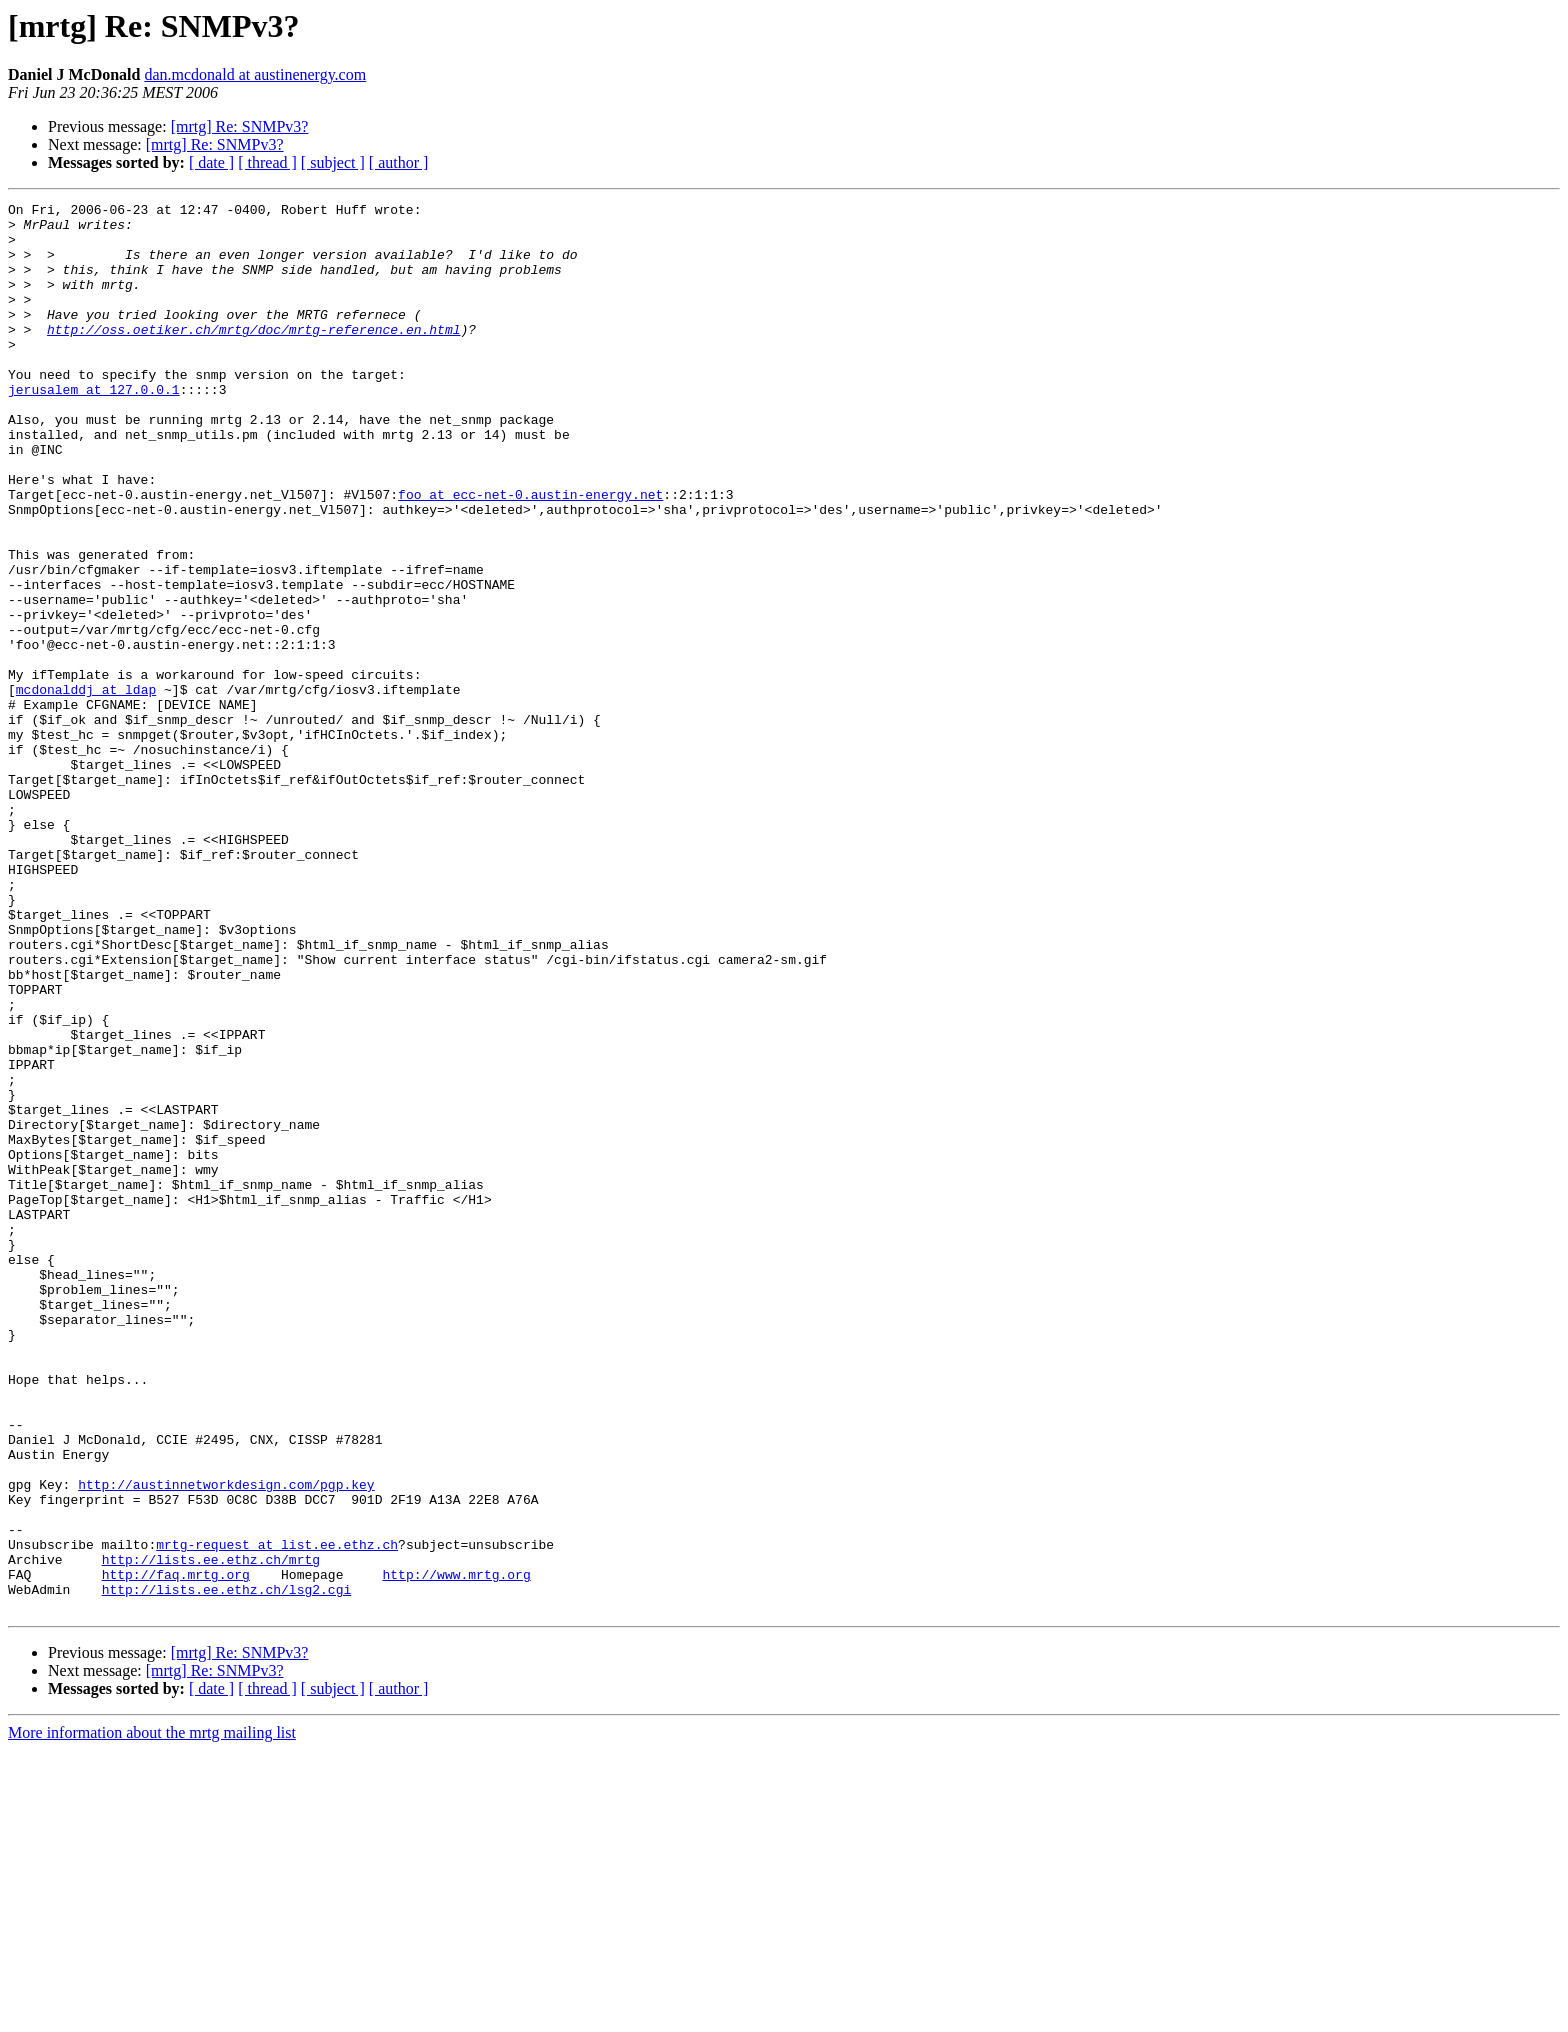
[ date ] (211, 162)
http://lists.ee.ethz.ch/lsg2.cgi (227, 1868)
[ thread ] (267, 162)
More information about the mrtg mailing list (152, 2014)
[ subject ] (333, 162)
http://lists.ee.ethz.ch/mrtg (211, 1832)
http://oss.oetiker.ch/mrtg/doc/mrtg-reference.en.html (253, 356)
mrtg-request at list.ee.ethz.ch (277, 1814)
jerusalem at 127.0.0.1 (94, 428)
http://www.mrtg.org (456, 1850)
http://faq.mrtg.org (176, 1850)
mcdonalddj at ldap (86, 788)
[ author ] (399, 162)
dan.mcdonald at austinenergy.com (255, 74)
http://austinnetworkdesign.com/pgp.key (226, 1742)
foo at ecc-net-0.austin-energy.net (530, 554)
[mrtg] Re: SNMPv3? (240, 126)
